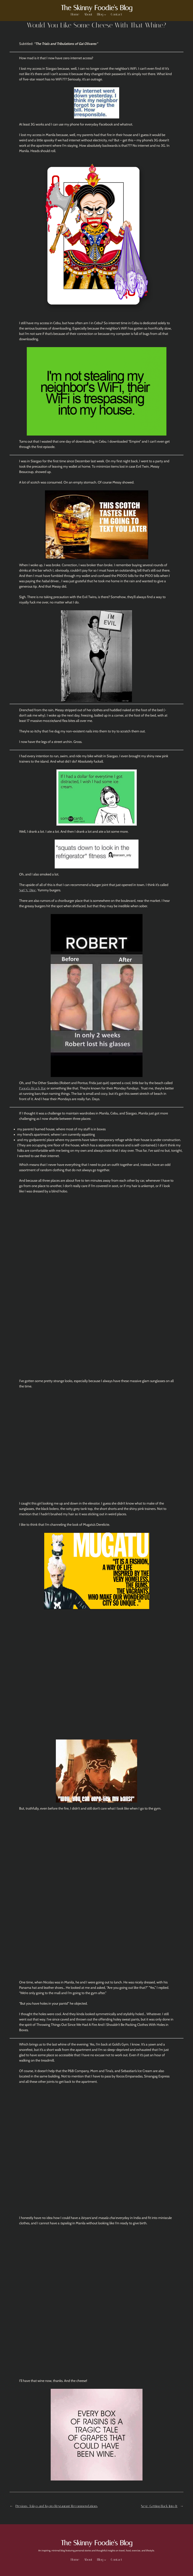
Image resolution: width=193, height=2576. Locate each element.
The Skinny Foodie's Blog (96, 8)
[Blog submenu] (105, 15)
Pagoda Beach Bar (32, 1088)
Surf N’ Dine (27, 890)
